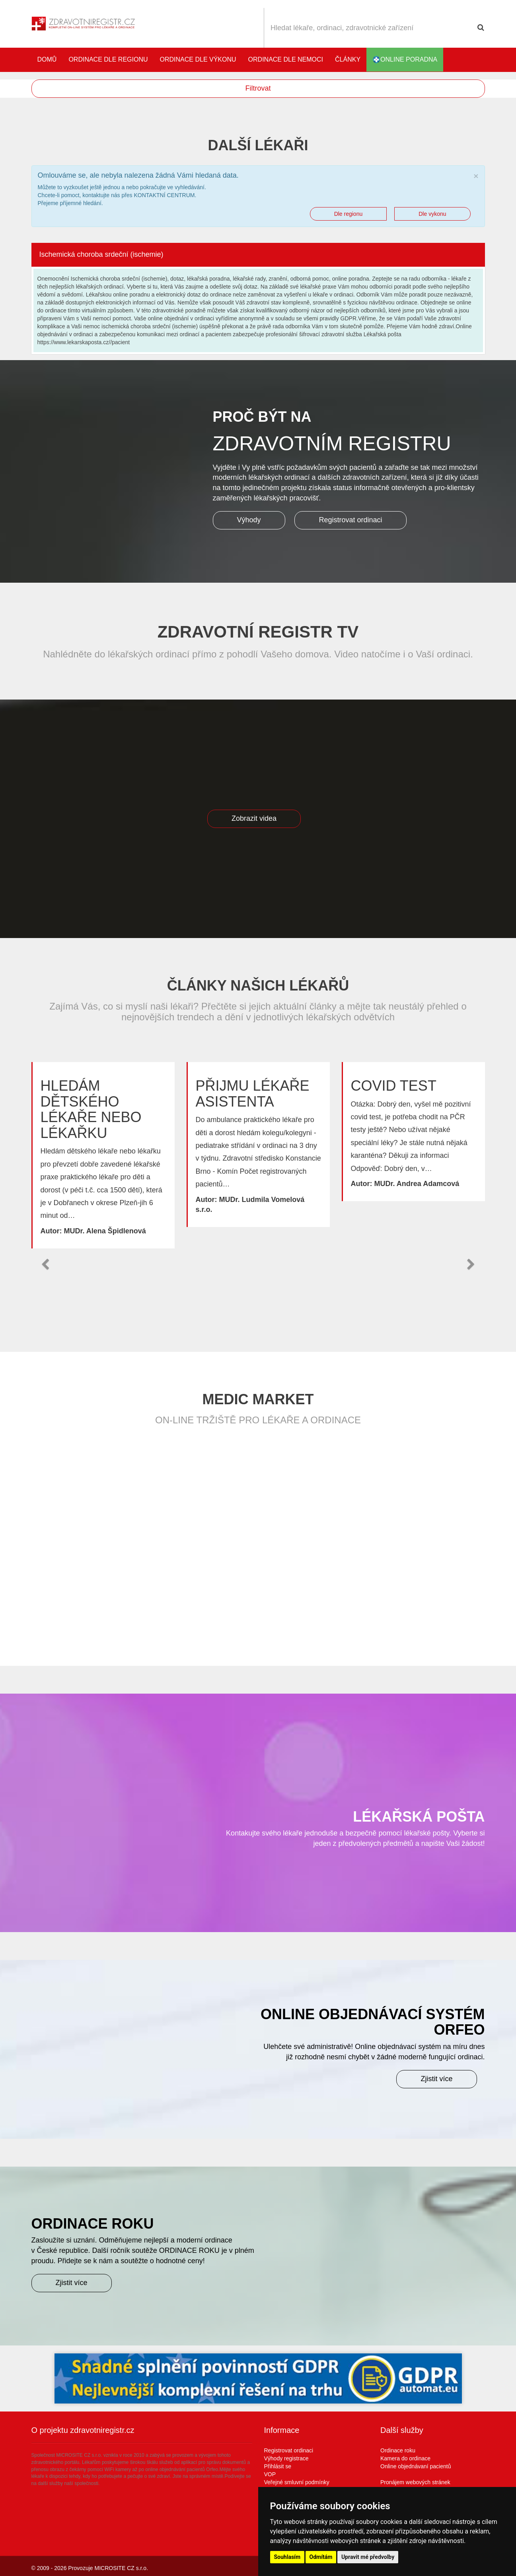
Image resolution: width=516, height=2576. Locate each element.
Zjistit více (436, 2079)
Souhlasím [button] (287, 2557)
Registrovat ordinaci (350, 520)
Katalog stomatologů (477, 60)
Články (347, 59)
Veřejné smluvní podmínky (296, 2482)
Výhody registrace (286, 2458)
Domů (47, 59)
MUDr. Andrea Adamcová (416, 1184)
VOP (270, 2474)
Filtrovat (258, 88)
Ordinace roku (397, 2450)
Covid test (393, 1086)
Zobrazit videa (254, 818)
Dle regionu (348, 214)
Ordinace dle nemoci (285, 59)
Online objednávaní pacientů (415, 2466)
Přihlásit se (277, 2466)
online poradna (404, 60)
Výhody (249, 520)
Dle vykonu (432, 214)
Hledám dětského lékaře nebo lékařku (91, 1109)
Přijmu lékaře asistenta (253, 1094)
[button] (45, 1264)
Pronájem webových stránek (415, 2482)
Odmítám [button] (321, 2557)
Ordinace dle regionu (108, 59)
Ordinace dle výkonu (198, 59)
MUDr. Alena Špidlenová (105, 1231)
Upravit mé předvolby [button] (367, 2557)
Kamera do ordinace (405, 2458)
